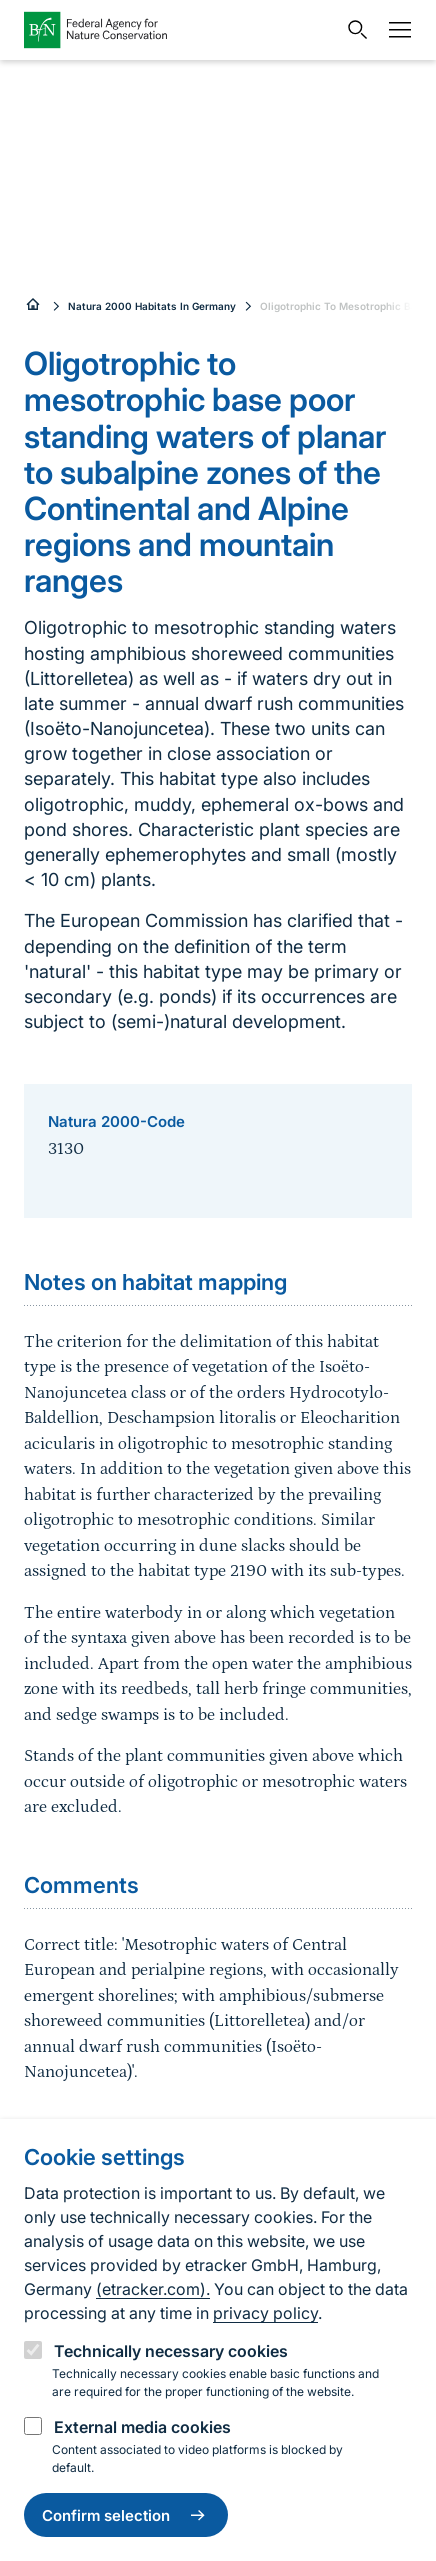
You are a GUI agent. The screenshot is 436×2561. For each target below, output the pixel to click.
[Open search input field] (353, 30)
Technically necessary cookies (171, 2351)
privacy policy (265, 2313)
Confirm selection (126, 2515)
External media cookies (142, 2427)
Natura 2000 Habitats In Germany (152, 306)
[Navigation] (395, 30)
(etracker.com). (153, 2289)
